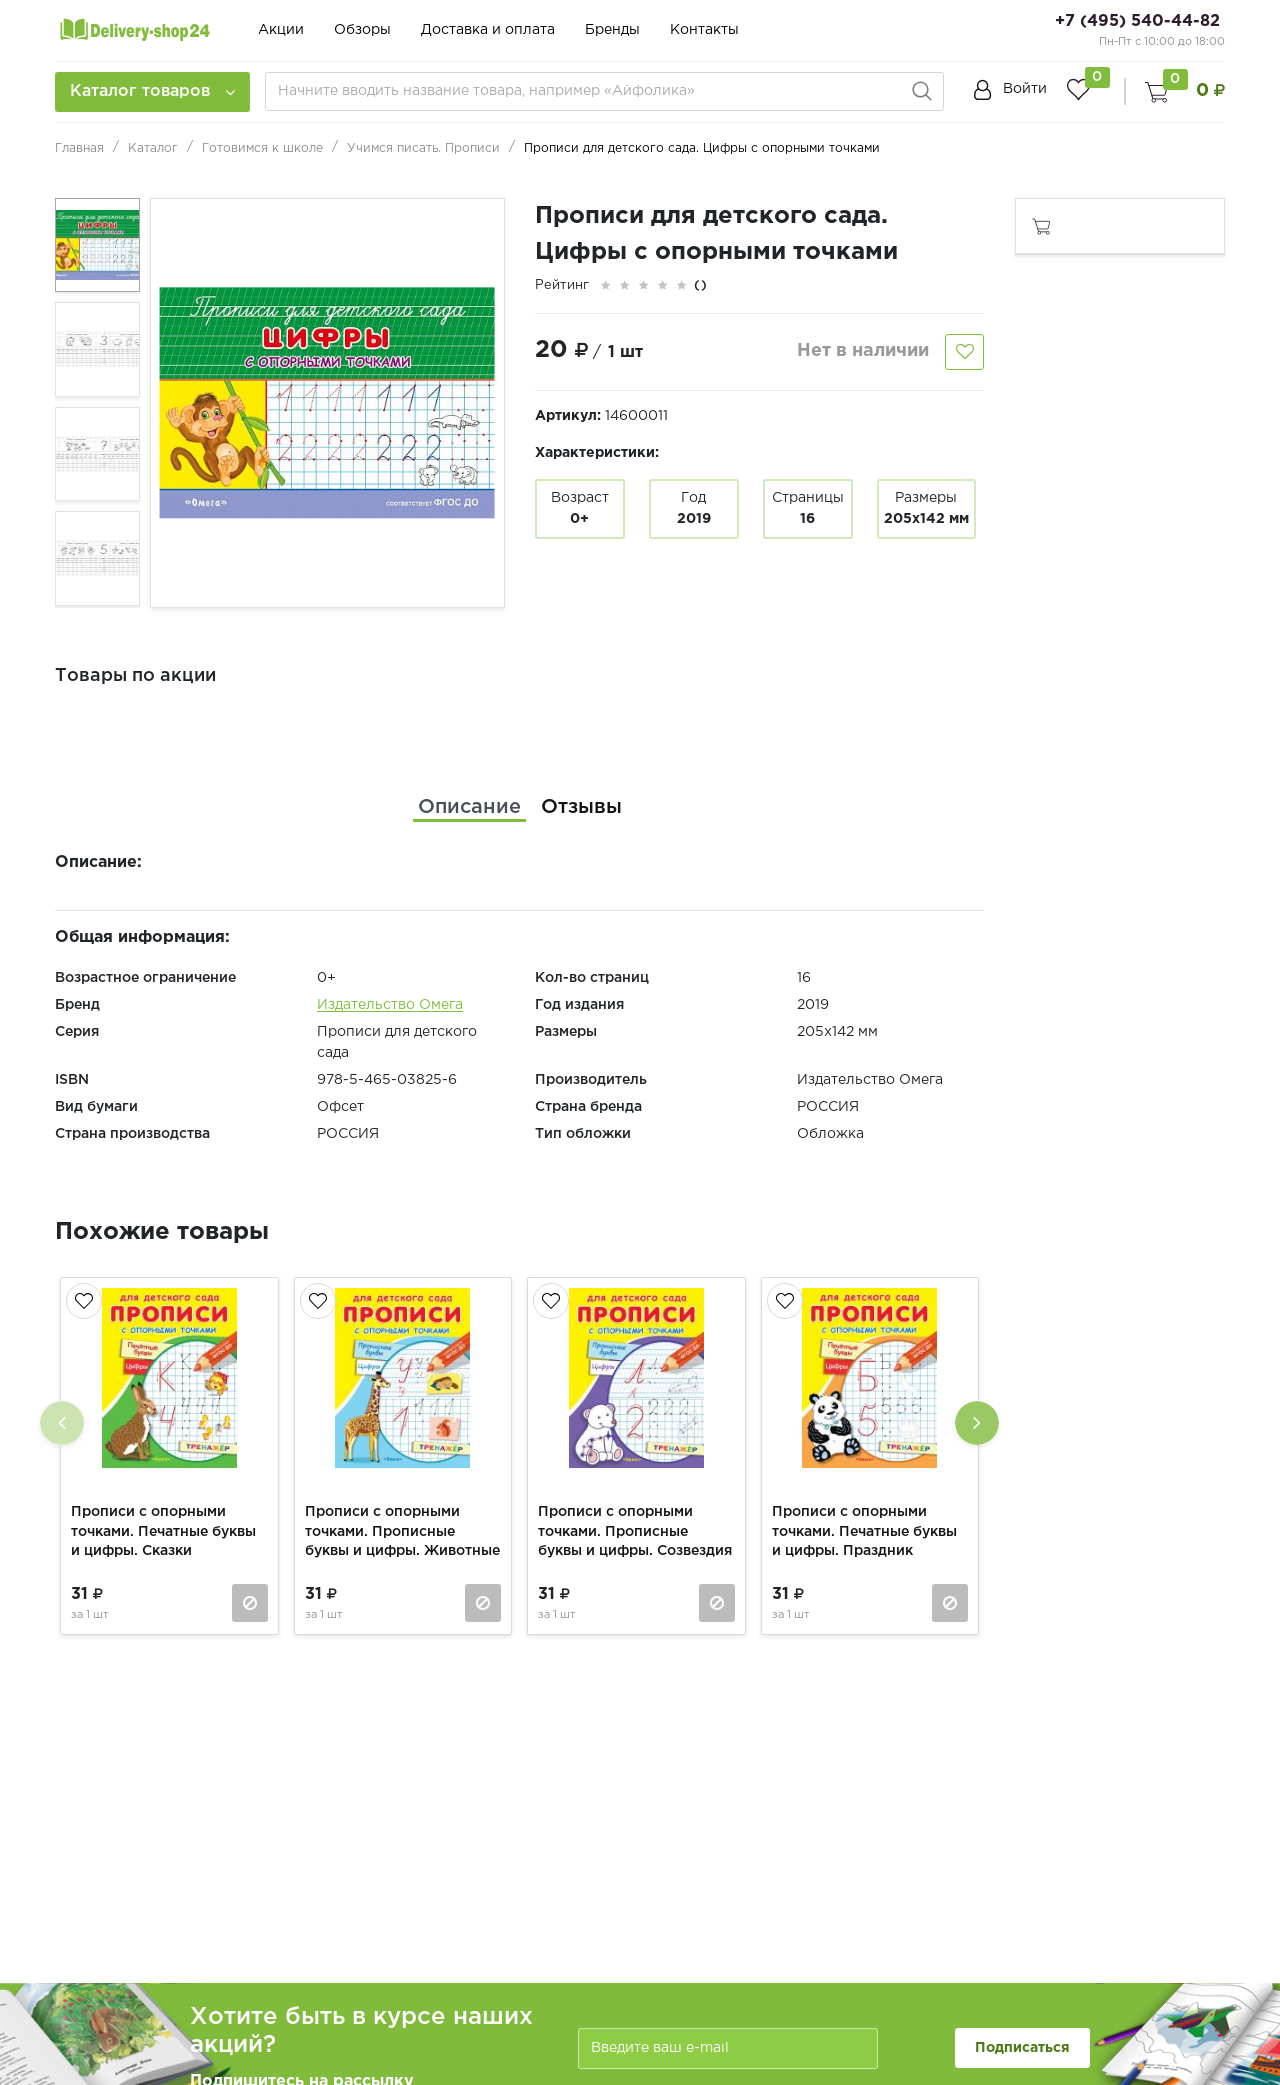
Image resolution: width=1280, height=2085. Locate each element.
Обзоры (362, 30)
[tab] (469, 807)
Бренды (612, 30)
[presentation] (62, 1423)
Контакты (704, 30)
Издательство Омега (390, 1005)
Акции (281, 30)
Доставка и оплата (488, 30)
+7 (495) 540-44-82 (1137, 21)
